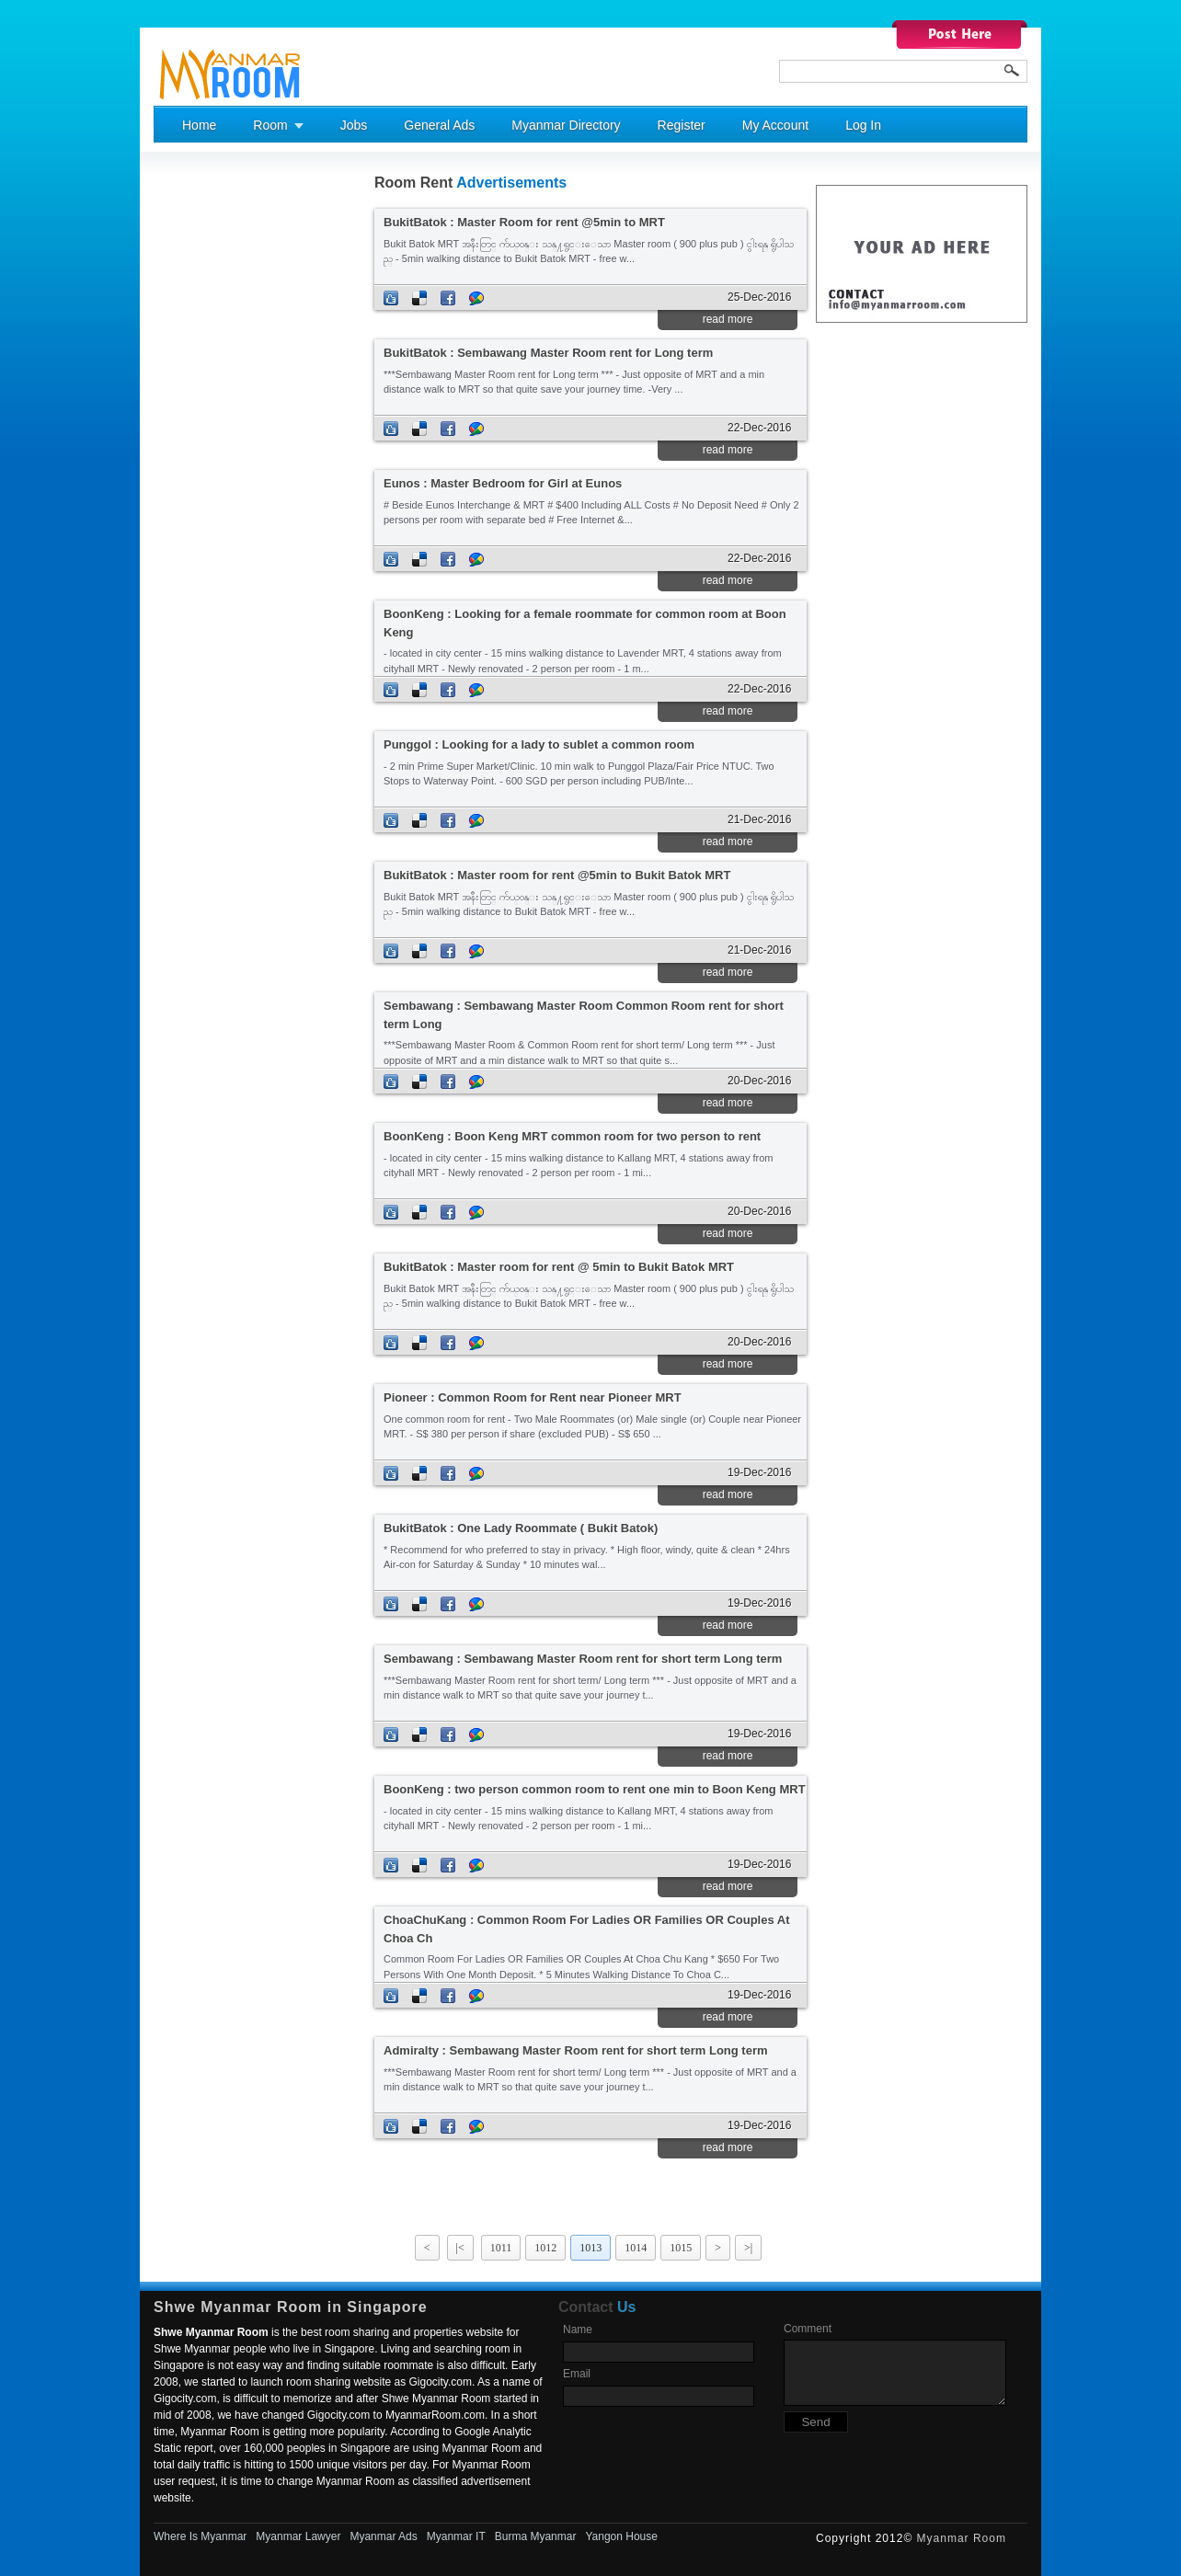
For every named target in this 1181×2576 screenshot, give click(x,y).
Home (199, 125)
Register (681, 125)
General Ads (439, 125)
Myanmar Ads (383, 2536)
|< (460, 2247)
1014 (636, 2247)
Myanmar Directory (565, 125)
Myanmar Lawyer (298, 2536)
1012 (545, 2247)
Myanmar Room (961, 2538)
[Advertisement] (227, 451)
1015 (681, 2247)
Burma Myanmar (536, 2536)
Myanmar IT (456, 2536)
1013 (590, 2247)
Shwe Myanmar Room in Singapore (291, 2307)
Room (270, 125)
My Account (775, 125)
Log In (863, 125)
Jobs (354, 125)
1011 (501, 2247)
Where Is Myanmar (200, 2536)
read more (728, 319)
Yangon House (621, 2536)
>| (748, 2247)
